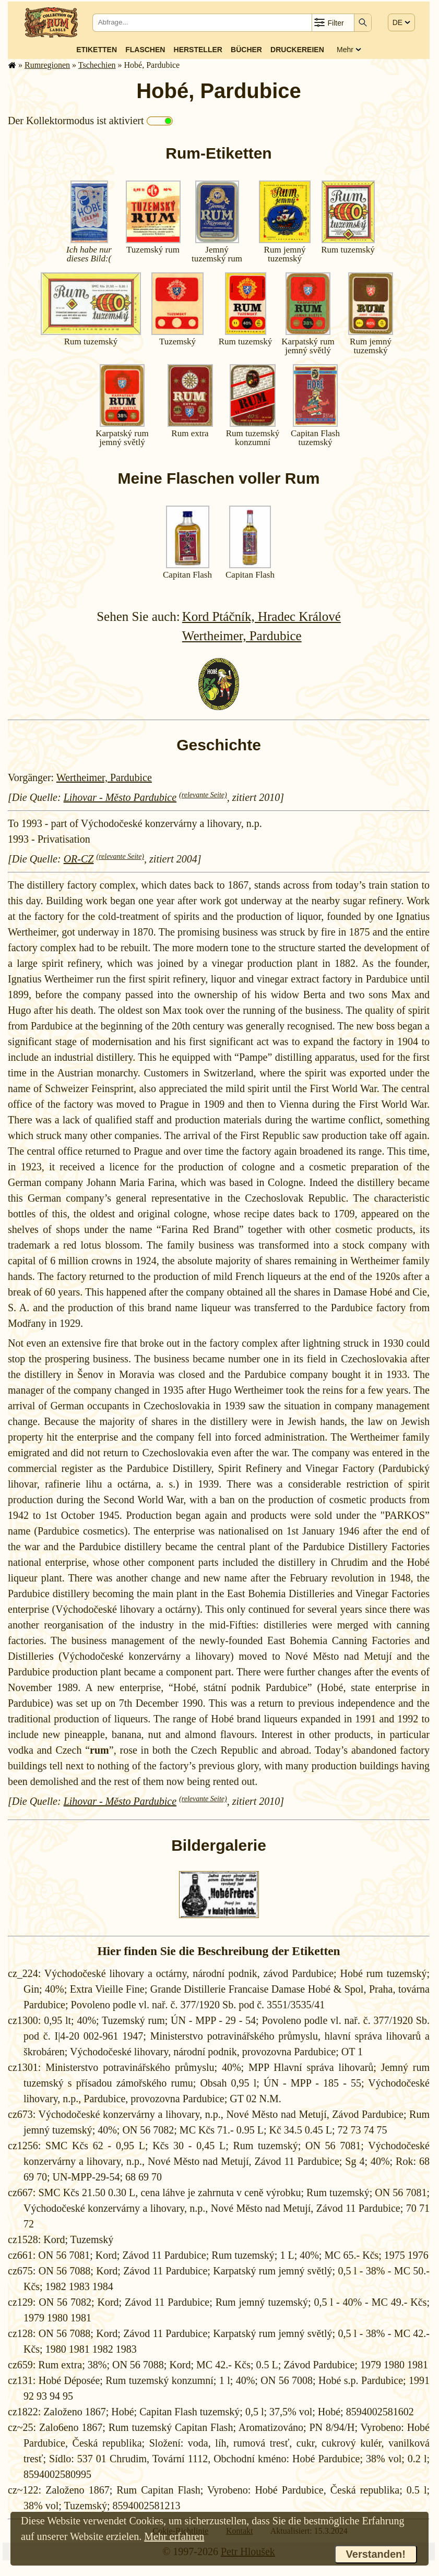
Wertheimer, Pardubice (242, 636)
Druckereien (297, 49)
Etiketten (96, 49)
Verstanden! (376, 2554)
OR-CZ (79, 859)
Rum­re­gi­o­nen (47, 65)
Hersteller (198, 49)
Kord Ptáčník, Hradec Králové (261, 616)
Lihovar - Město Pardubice (120, 797)
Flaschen (145, 49)
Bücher (246, 49)
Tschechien (97, 65)
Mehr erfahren (174, 2536)
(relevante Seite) (203, 795)
